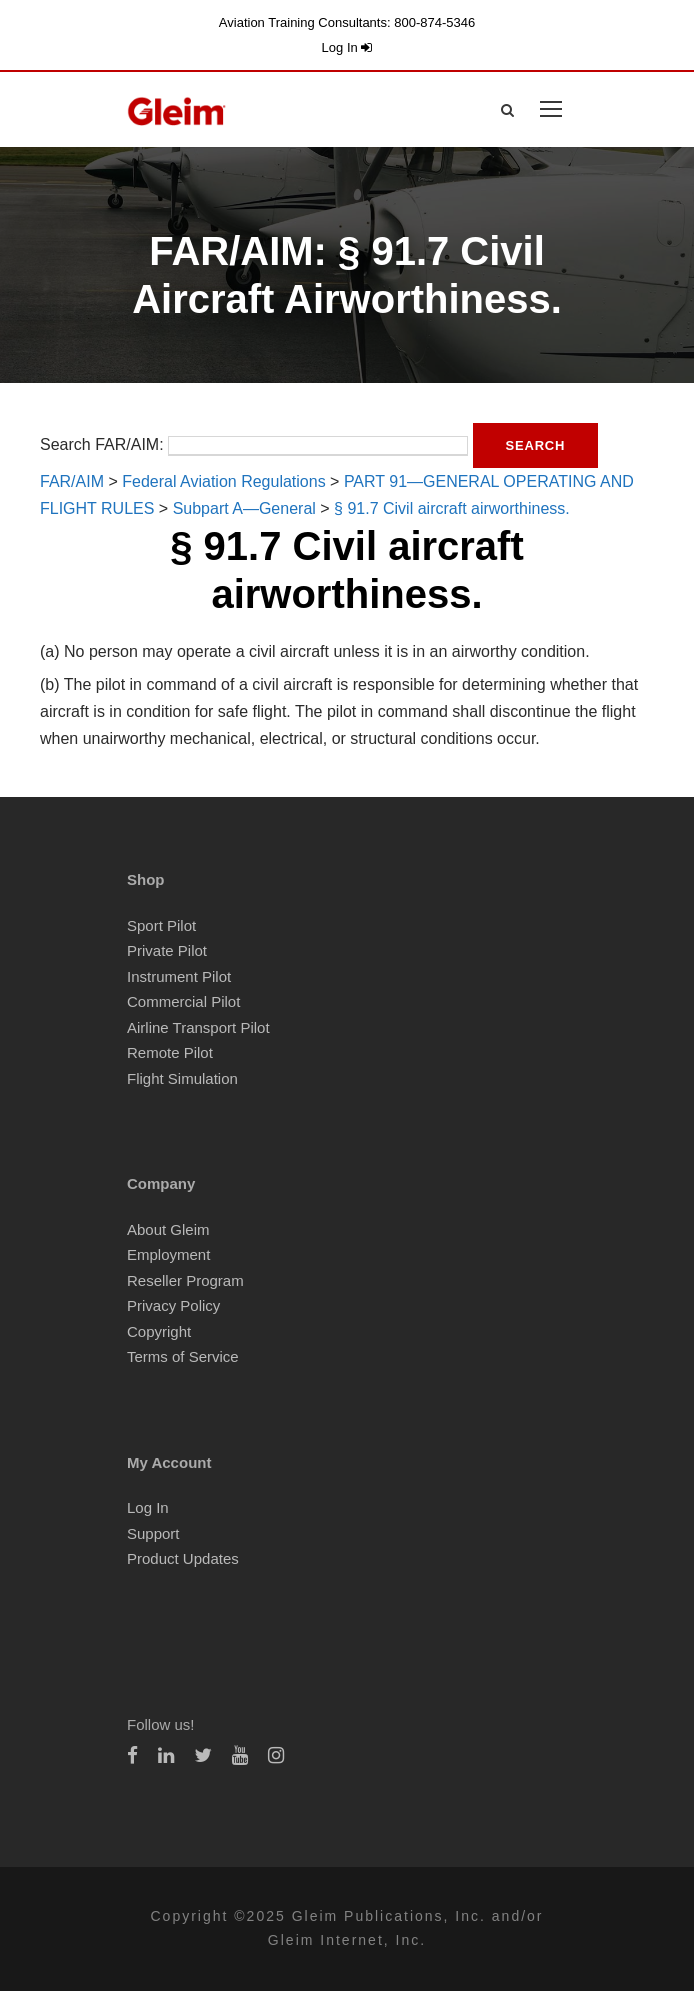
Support (153, 1533)
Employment (168, 1254)
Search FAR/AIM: (102, 444)
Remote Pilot (170, 1052)
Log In (347, 47)
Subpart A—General (244, 508)
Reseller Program (185, 1280)
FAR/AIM (72, 481)
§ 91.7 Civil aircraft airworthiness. (452, 508)
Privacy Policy (173, 1305)
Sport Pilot (161, 925)
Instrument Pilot (179, 976)
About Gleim (168, 1229)
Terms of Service (183, 1356)
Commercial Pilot (183, 1001)
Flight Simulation (182, 1078)
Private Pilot (167, 950)
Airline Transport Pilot (198, 1027)
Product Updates (183, 1558)
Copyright (159, 1331)
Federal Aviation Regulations (223, 481)
